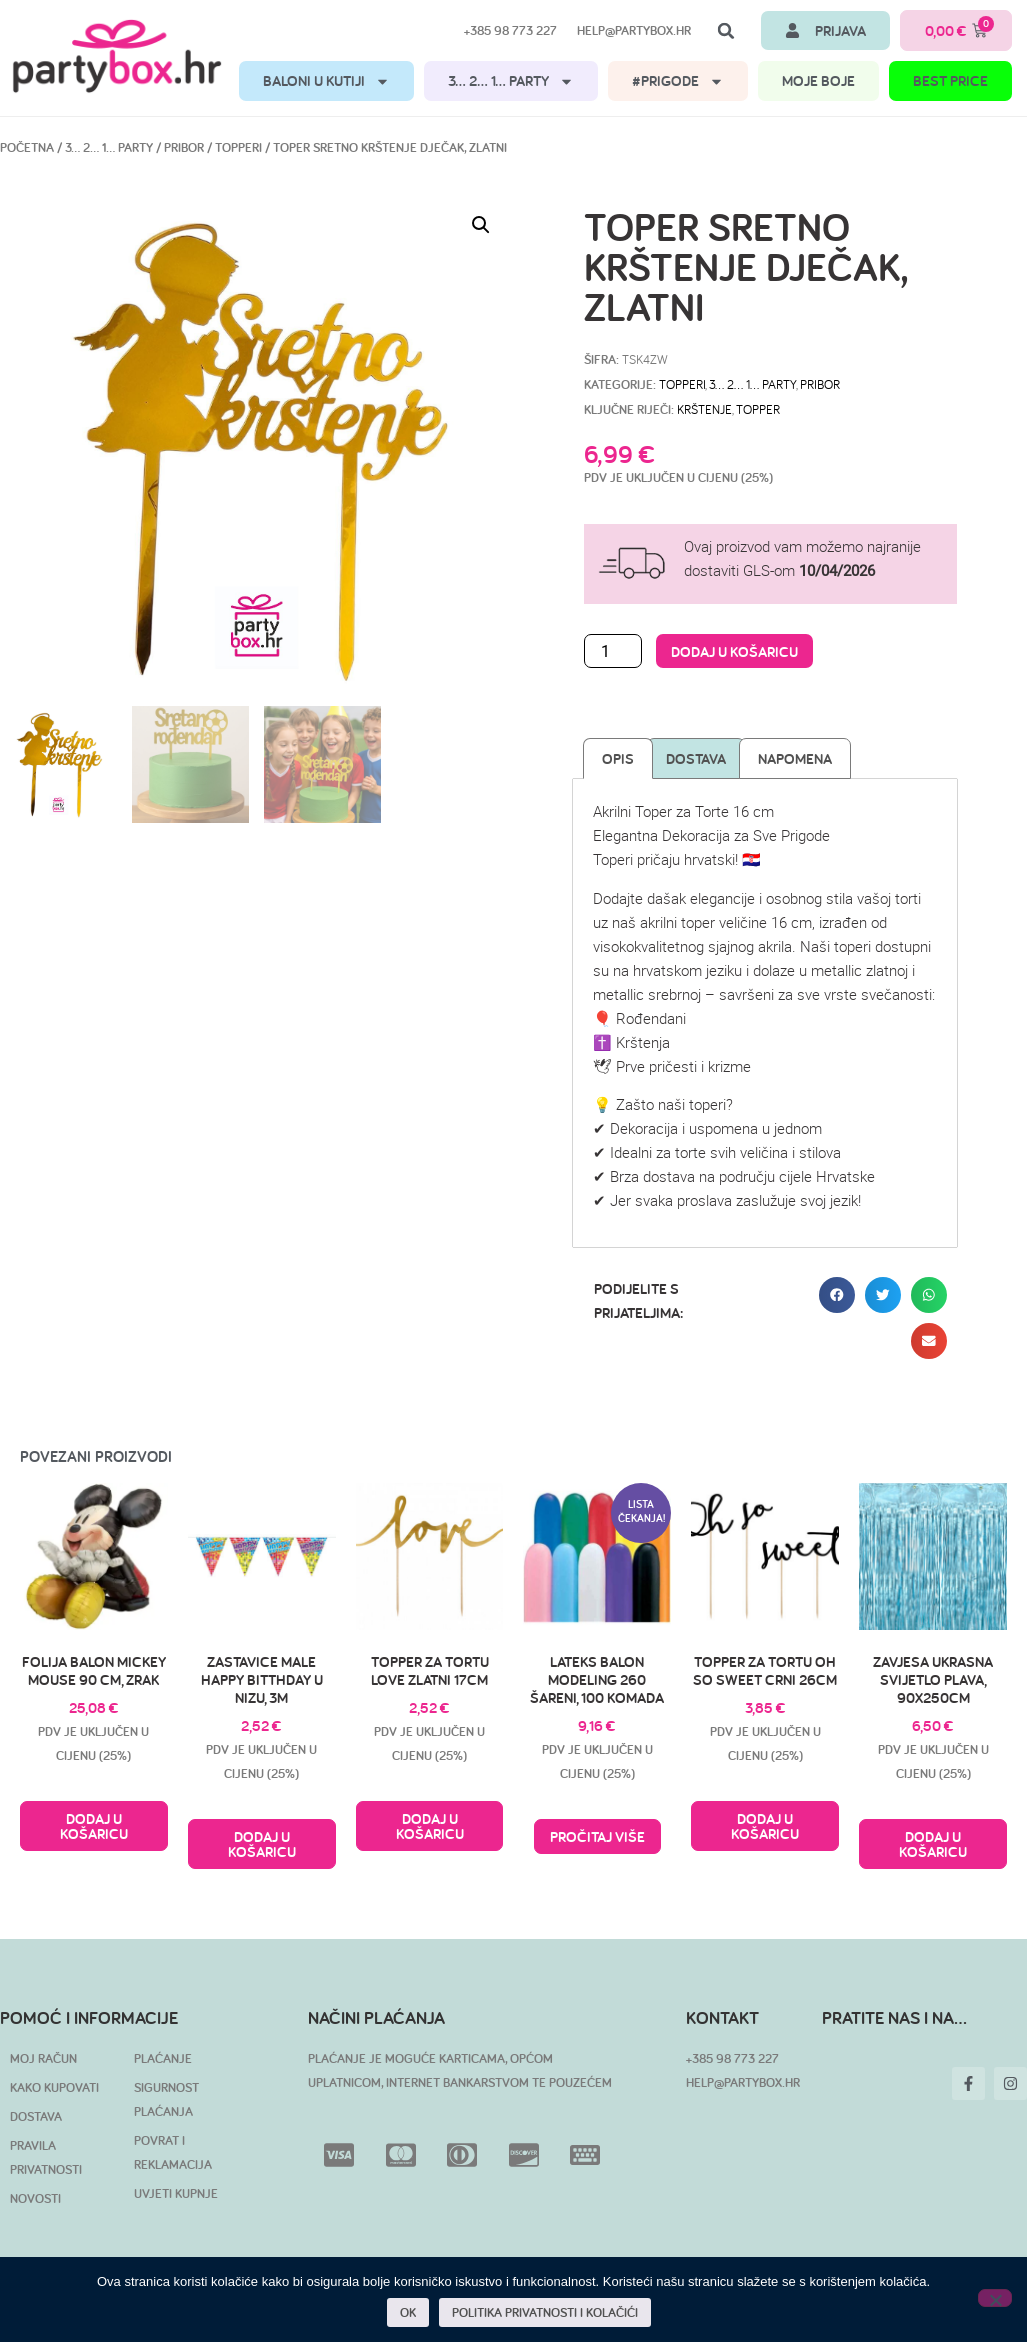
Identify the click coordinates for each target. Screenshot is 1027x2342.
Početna (27, 147)
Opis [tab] (618, 758)
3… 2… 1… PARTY (511, 81)
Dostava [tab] (696, 758)
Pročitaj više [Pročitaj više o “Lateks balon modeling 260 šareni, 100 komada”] (597, 1836)
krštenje (704, 409)
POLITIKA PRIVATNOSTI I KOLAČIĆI (545, 2312)
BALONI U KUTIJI (326, 81)
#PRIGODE (678, 81)
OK (408, 2312)
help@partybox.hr (634, 30)
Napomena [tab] (795, 758)
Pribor (184, 147)
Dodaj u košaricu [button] (94, 1826)
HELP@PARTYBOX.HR (743, 2082)
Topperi (238, 147)
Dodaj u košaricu (734, 651)
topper (758, 409)
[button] (726, 31)
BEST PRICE (950, 80)
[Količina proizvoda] (613, 651)
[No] (995, 2298)
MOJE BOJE (818, 80)
